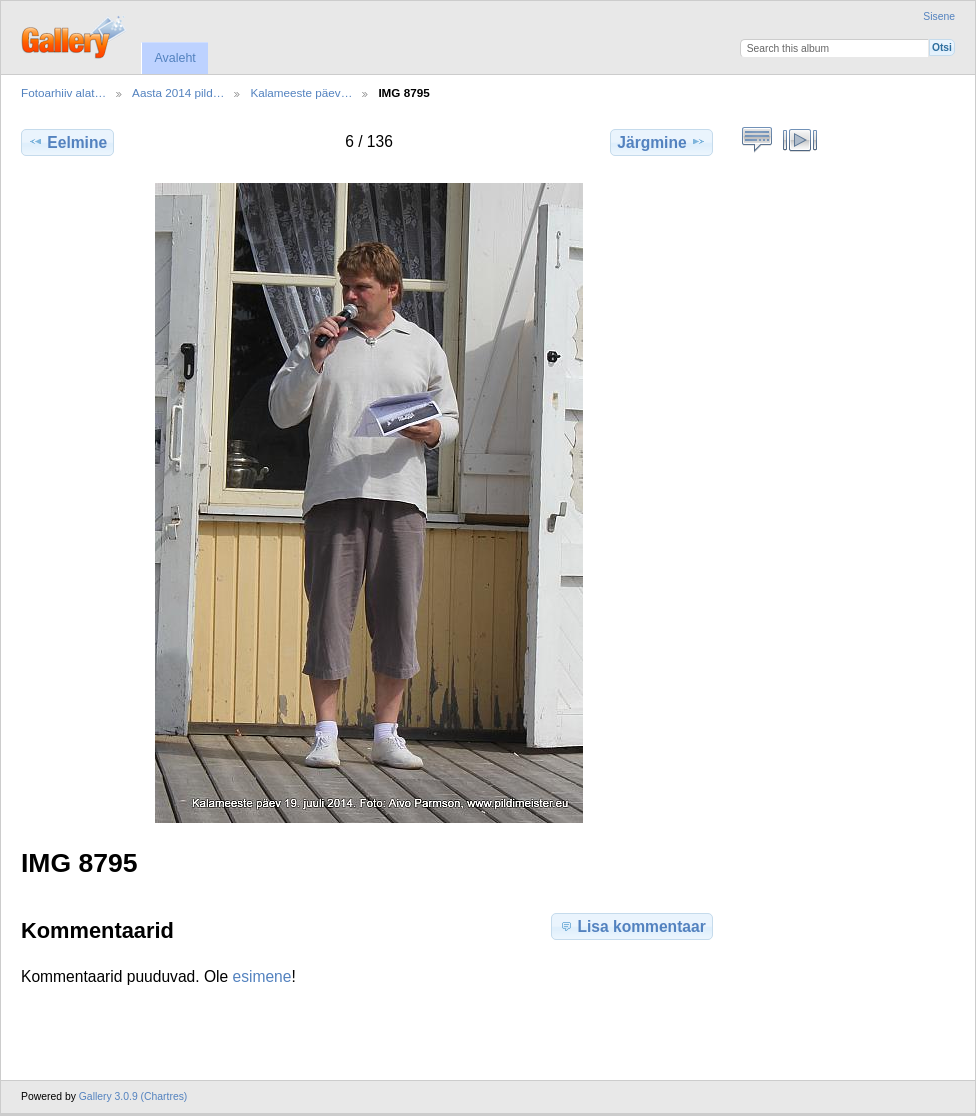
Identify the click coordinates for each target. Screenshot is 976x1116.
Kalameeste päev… (301, 92)
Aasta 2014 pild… (178, 92)
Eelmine (67, 142)
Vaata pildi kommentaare (757, 140)
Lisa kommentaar (631, 926)
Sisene (939, 16)
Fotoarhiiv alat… (63, 92)
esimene (262, 976)
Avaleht (174, 58)
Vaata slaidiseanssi (800, 140)
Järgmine (661, 142)
